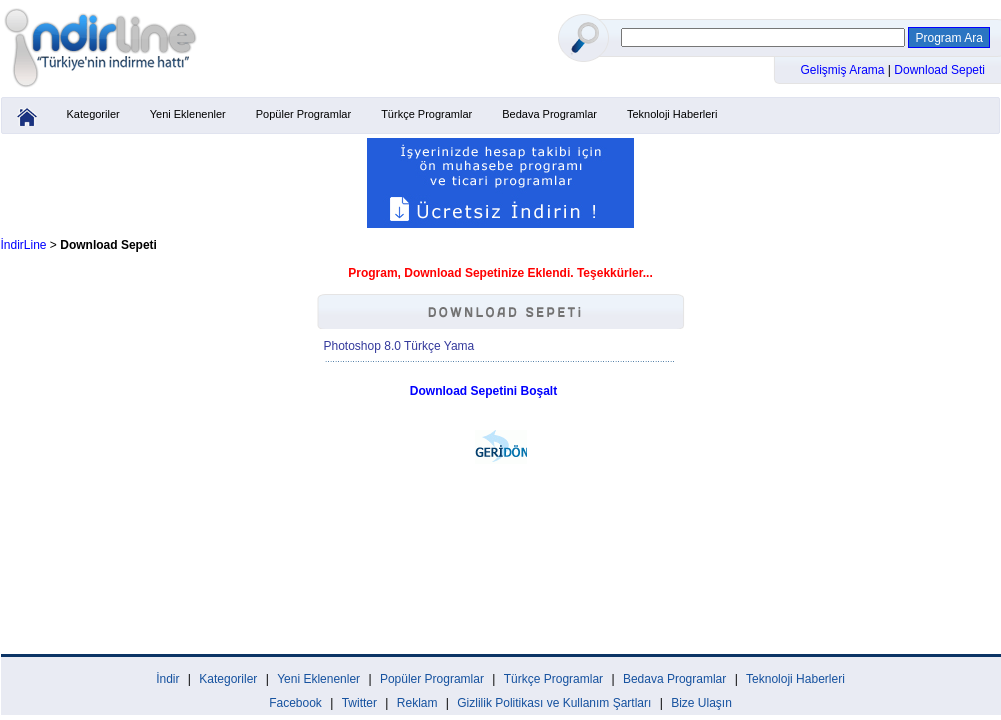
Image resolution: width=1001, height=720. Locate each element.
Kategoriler (93, 114)
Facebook (295, 703)
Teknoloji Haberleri (672, 114)
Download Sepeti (939, 70)
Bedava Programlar (549, 114)
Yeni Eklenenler (188, 114)
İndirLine (24, 245)
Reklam (417, 703)
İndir (167, 679)
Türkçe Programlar (426, 114)
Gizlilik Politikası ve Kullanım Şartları (554, 703)
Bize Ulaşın (701, 703)
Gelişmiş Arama (844, 70)
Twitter (359, 703)
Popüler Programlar (303, 114)
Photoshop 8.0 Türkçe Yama (399, 346)
